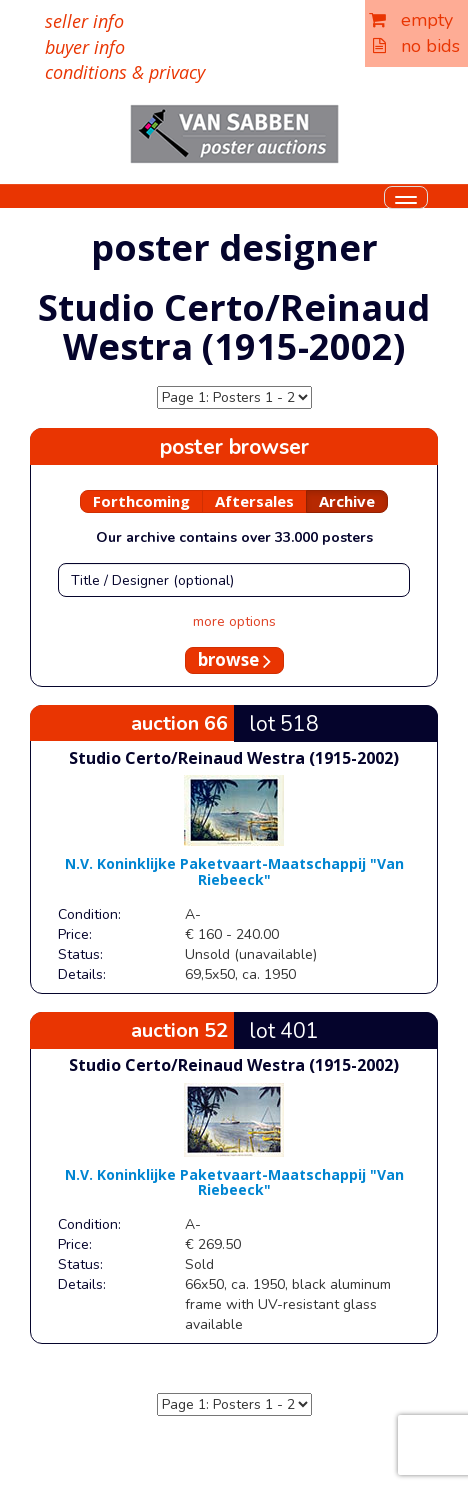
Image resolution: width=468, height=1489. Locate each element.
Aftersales (254, 501)
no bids (416, 46)
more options (234, 621)
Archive (347, 501)
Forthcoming (141, 501)
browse (234, 659)
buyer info (85, 47)
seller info (84, 21)
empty (411, 20)
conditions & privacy (125, 72)
